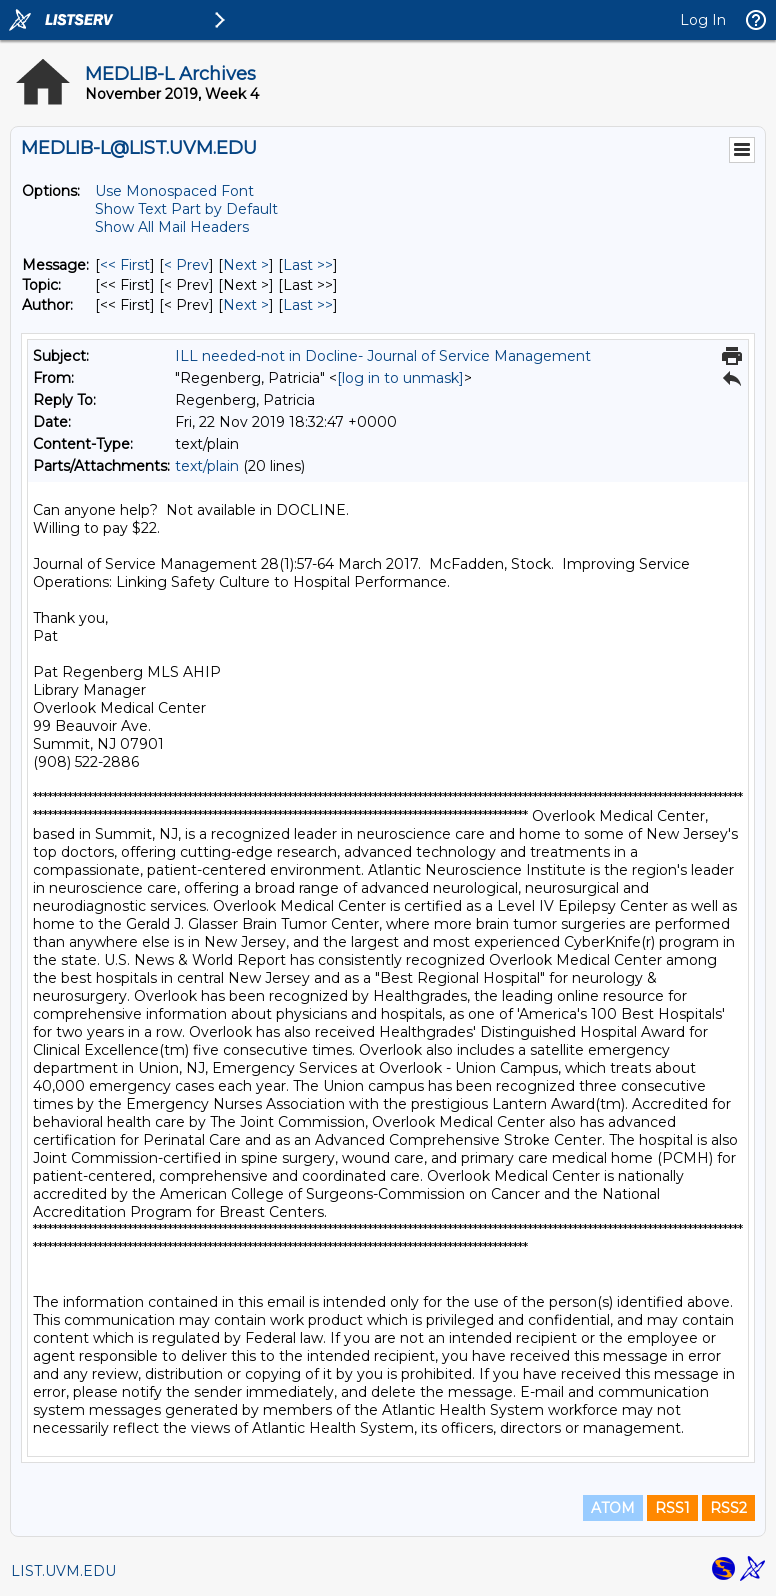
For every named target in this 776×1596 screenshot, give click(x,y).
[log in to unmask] (400, 378)
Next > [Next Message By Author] (246, 305)
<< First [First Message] (125, 265)
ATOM (613, 1508)
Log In (703, 20)
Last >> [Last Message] (308, 265)
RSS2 (728, 1508)
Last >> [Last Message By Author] (308, 305)
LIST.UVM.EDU (63, 1571)
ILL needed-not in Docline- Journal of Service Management (383, 356)
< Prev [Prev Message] (186, 265)
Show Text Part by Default (186, 209)
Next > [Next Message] (246, 265)
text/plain (207, 466)
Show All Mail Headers (172, 227)
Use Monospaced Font (174, 191)
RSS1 (672, 1508)
